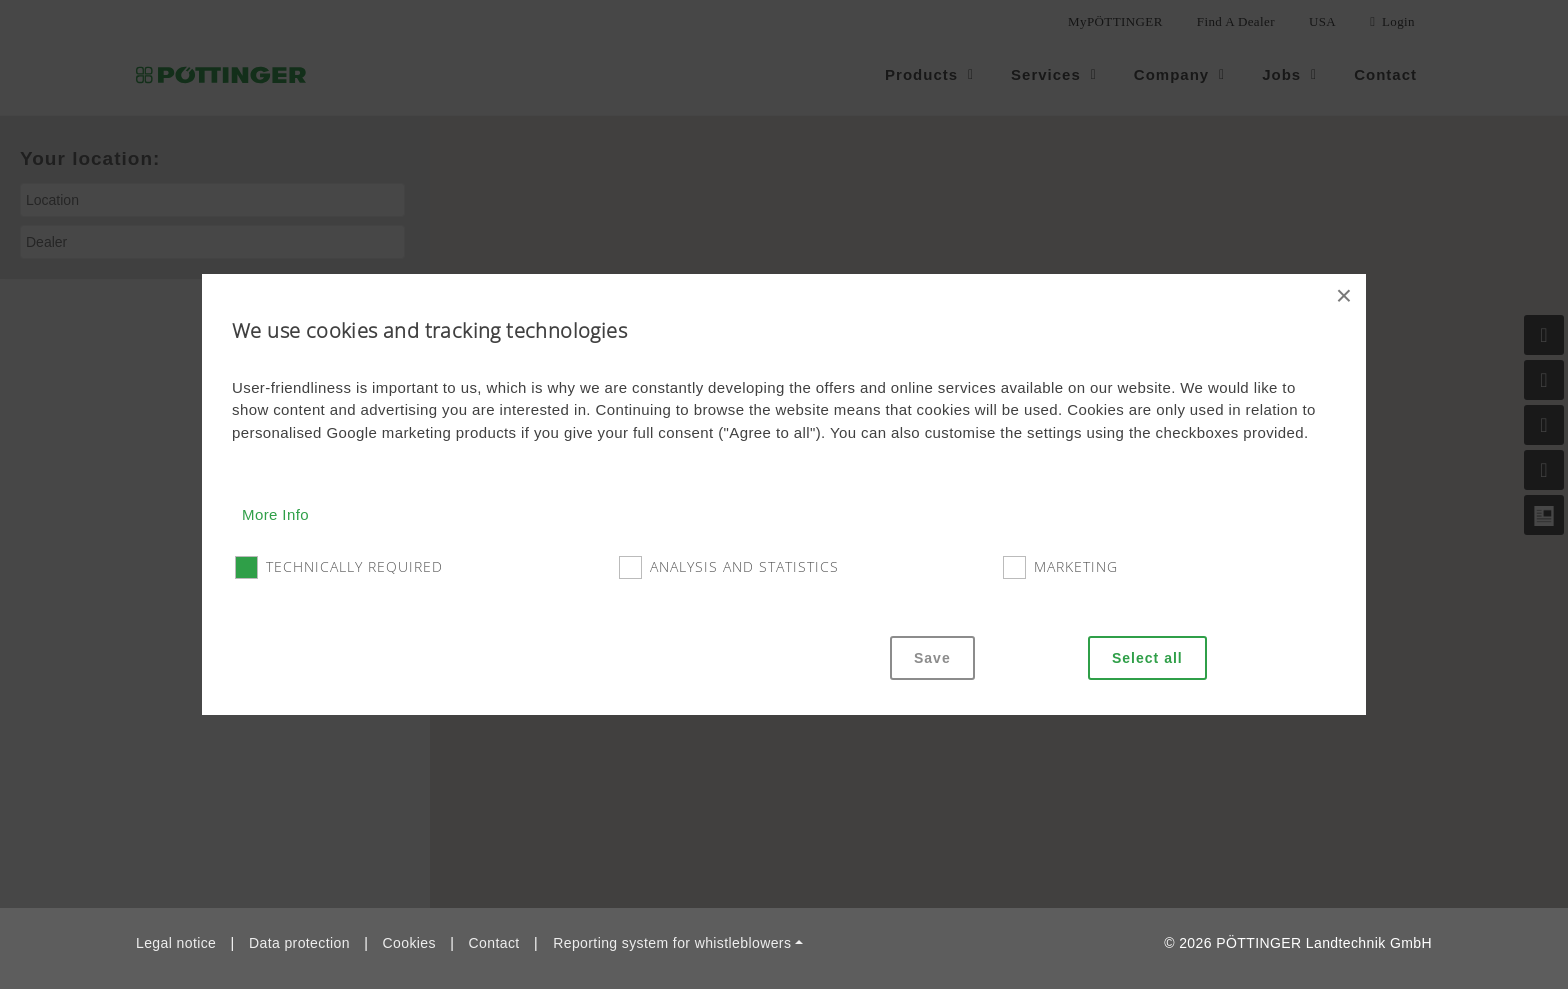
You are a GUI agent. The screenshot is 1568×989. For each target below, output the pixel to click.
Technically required (354, 566)
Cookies (409, 943)
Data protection (299, 943)
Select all (1147, 658)
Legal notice (176, 943)
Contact (494, 943)
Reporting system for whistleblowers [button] (672, 943)
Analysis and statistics (744, 566)
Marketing (1076, 566)
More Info (275, 514)
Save (932, 658)
